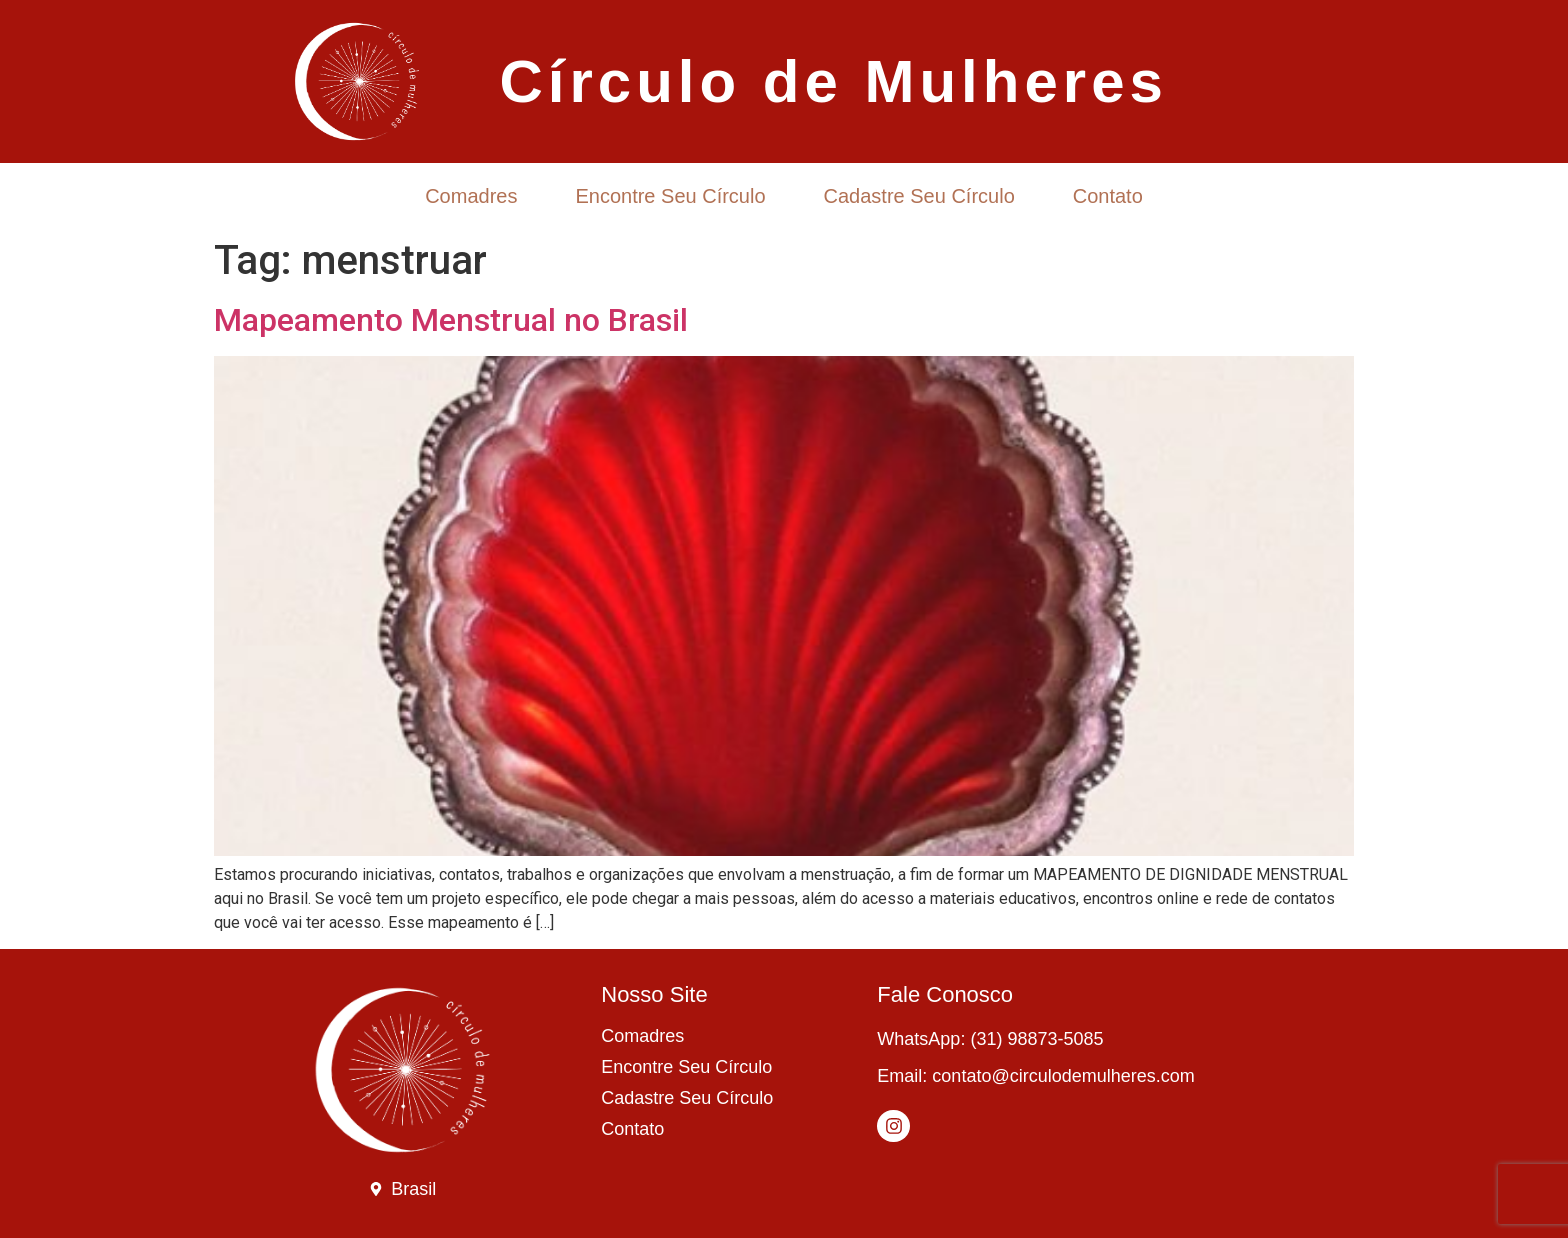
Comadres (471, 196)
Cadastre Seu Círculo (919, 196)
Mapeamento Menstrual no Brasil (451, 320)
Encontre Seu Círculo (670, 196)
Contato (1108, 196)
